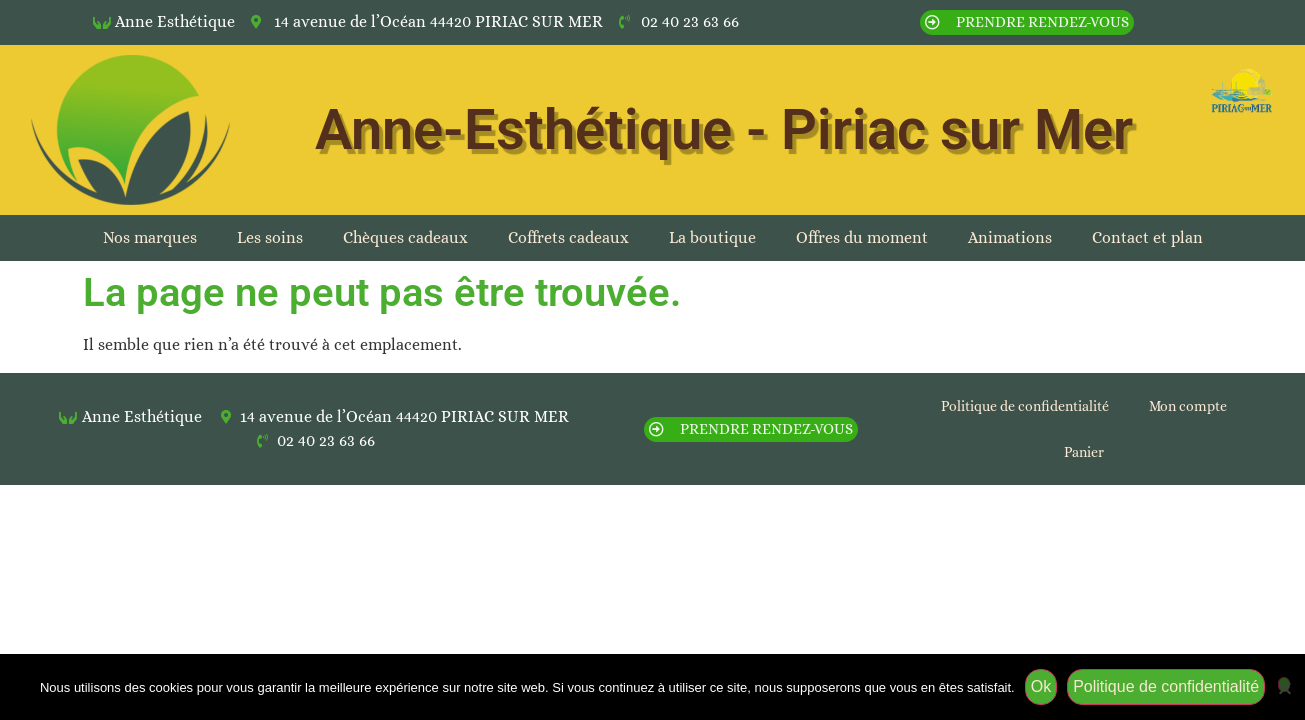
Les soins (270, 237)
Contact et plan (1147, 237)
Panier (1084, 452)
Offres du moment (862, 237)
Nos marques (150, 237)
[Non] (1284, 684)
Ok (1041, 686)
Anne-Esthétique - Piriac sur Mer (724, 130)
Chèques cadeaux (405, 237)
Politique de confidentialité (1025, 406)
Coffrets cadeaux (568, 237)
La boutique (712, 237)
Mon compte (1188, 406)
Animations (1010, 237)
